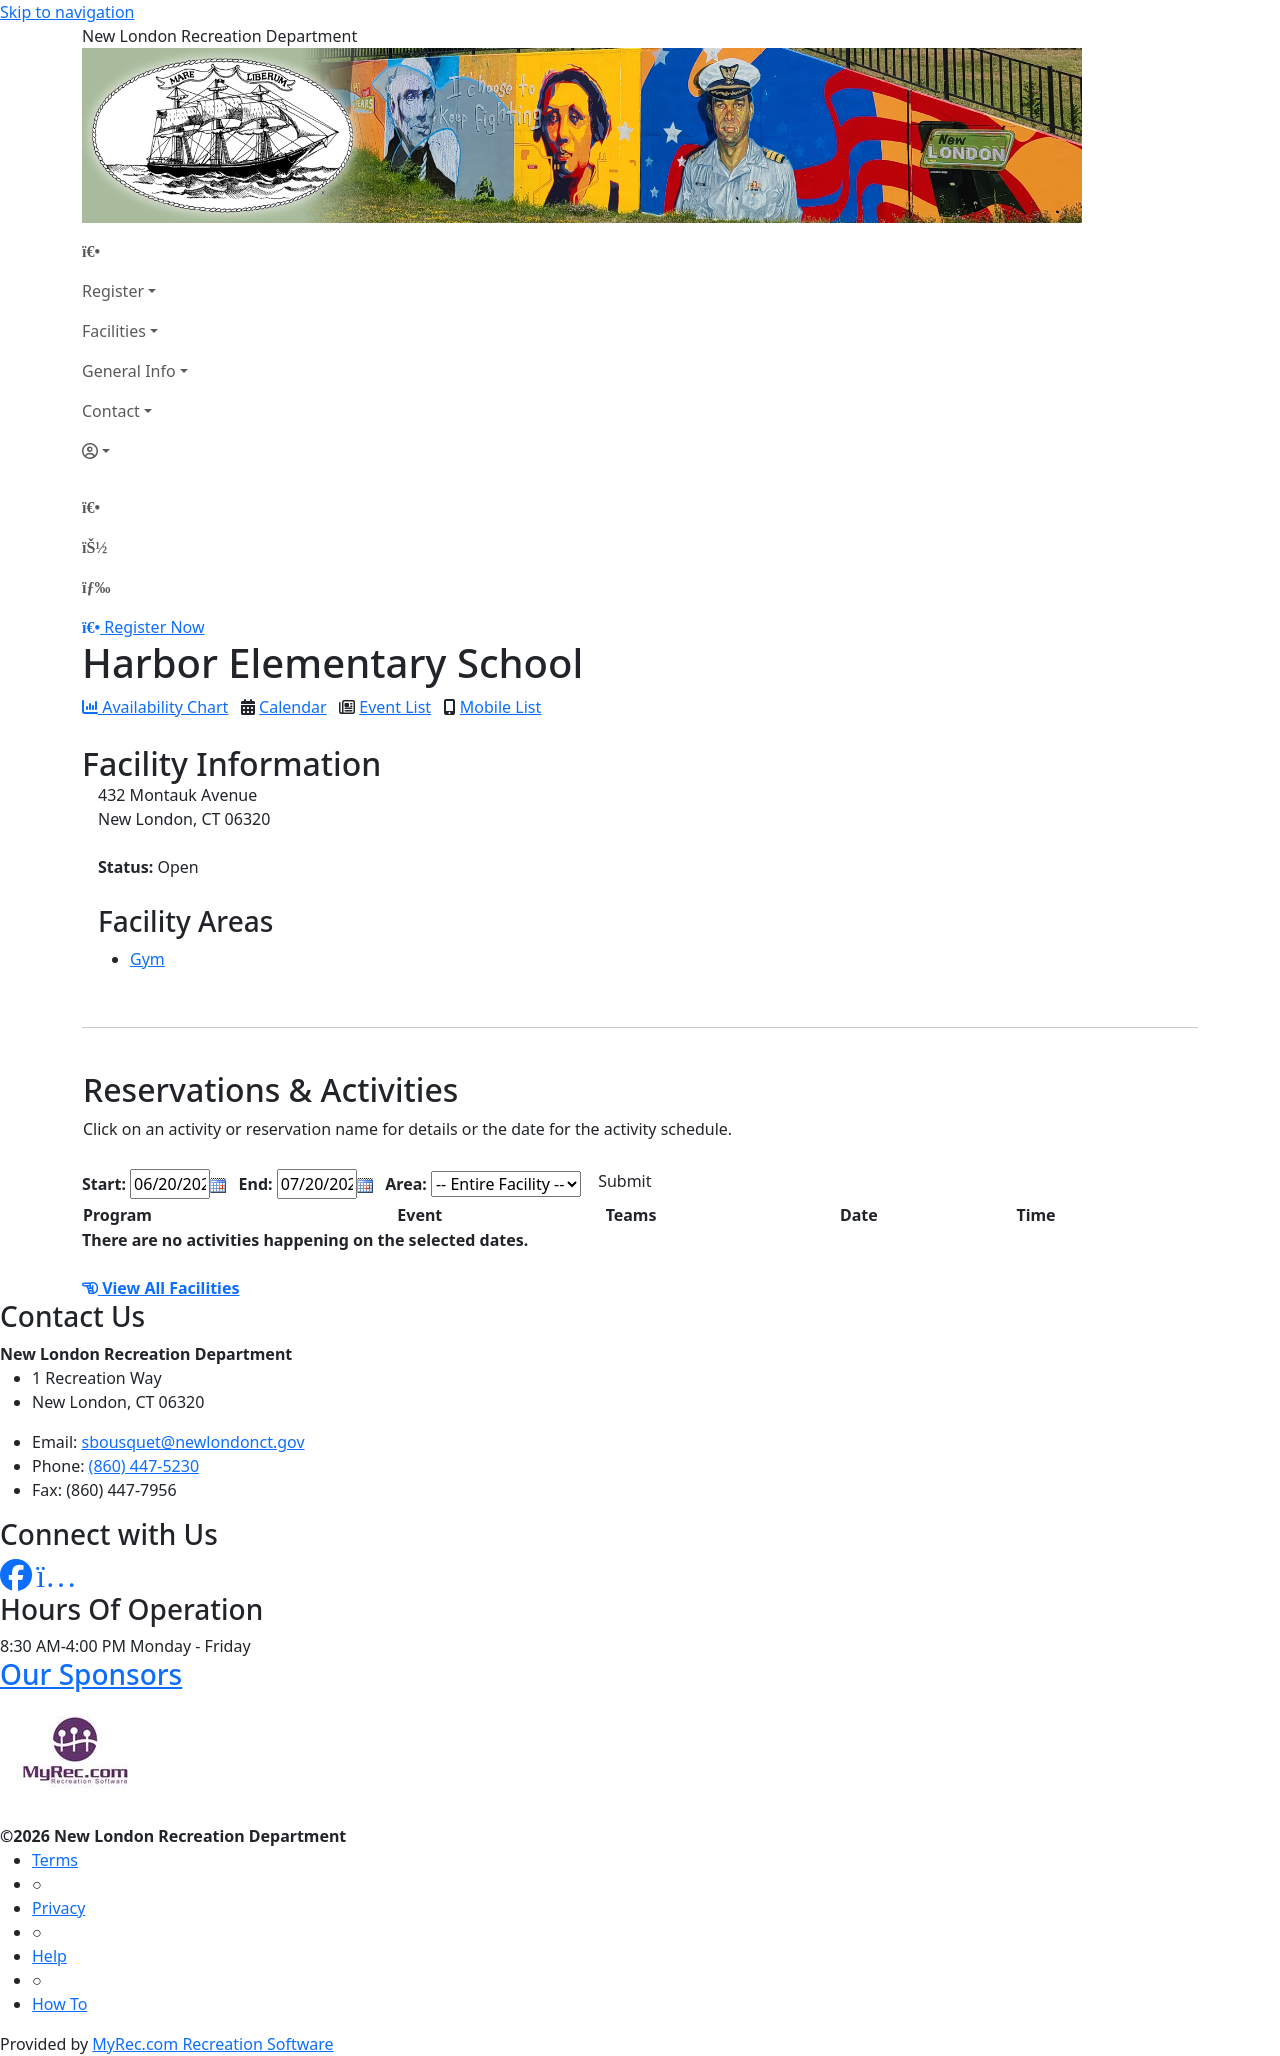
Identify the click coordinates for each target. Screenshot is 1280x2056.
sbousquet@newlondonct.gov (193, 1442)
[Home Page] (135, 251)
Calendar (293, 707)
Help (49, 1956)
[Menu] (96, 587)
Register (113, 291)
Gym (147, 959)
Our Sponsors (91, 1674)
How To (59, 2004)
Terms (55, 1860)
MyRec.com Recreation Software (212, 2044)
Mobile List (500, 707)
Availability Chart (155, 707)
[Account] (135, 451)
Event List (395, 707)
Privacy (58, 1908)
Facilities (114, 331)
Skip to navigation (67, 12)
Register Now (154, 627)
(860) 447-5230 (144, 1466)
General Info (129, 371)
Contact (111, 411)
